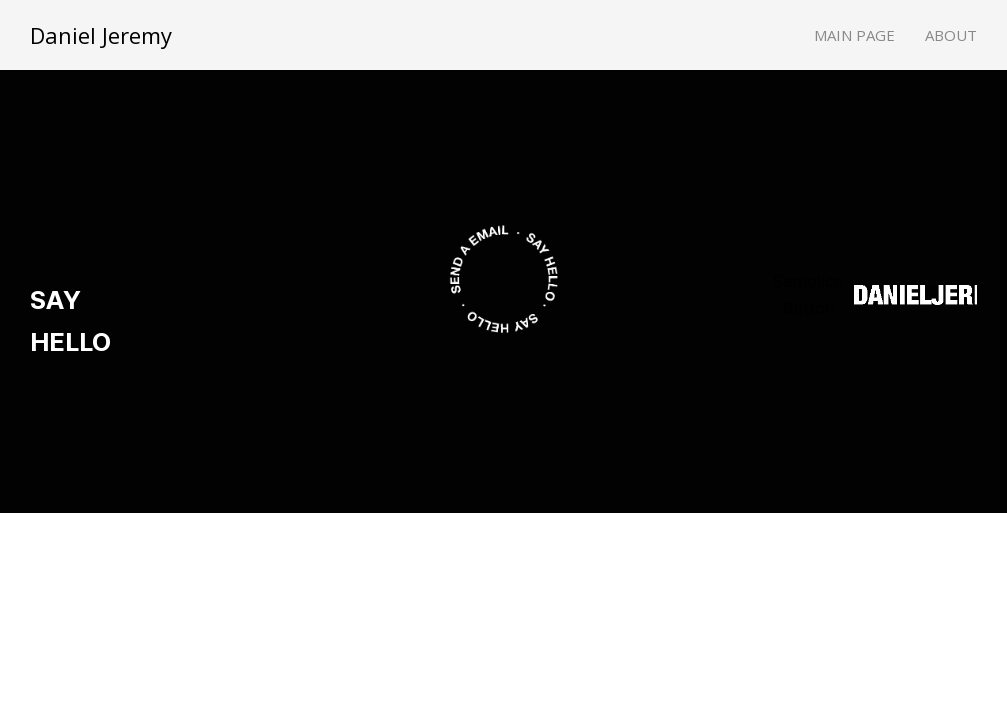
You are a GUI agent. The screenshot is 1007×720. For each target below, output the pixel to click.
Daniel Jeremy (101, 35)
